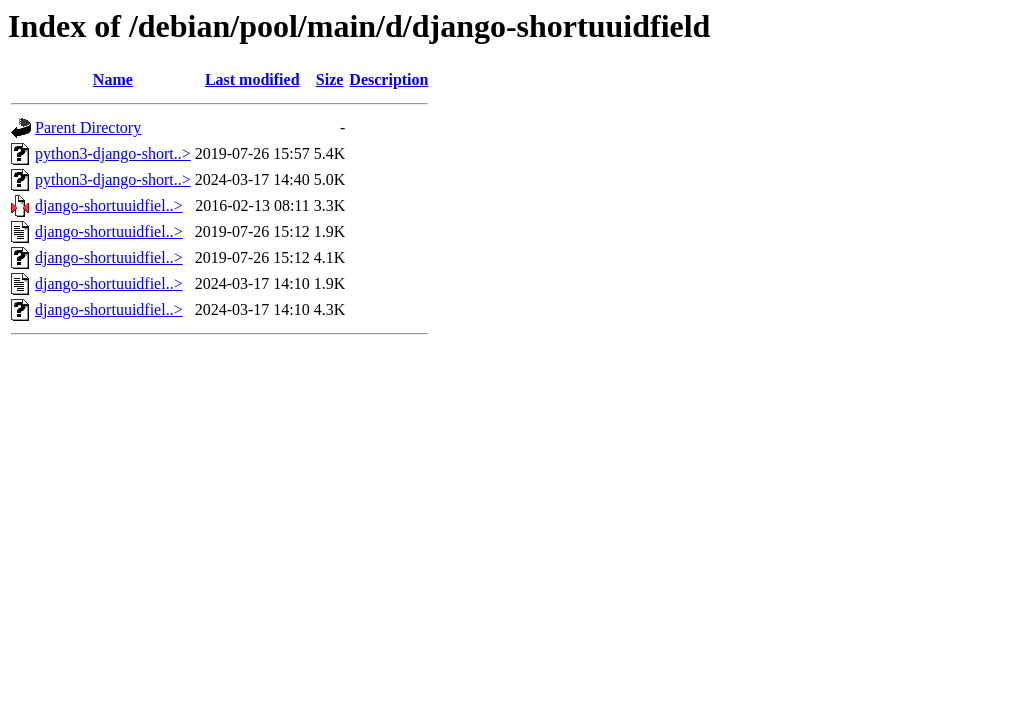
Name (113, 79)
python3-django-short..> (113, 153)
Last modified (252, 79)
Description (388, 79)
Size (330, 79)
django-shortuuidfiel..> (109, 205)
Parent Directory (88, 127)
